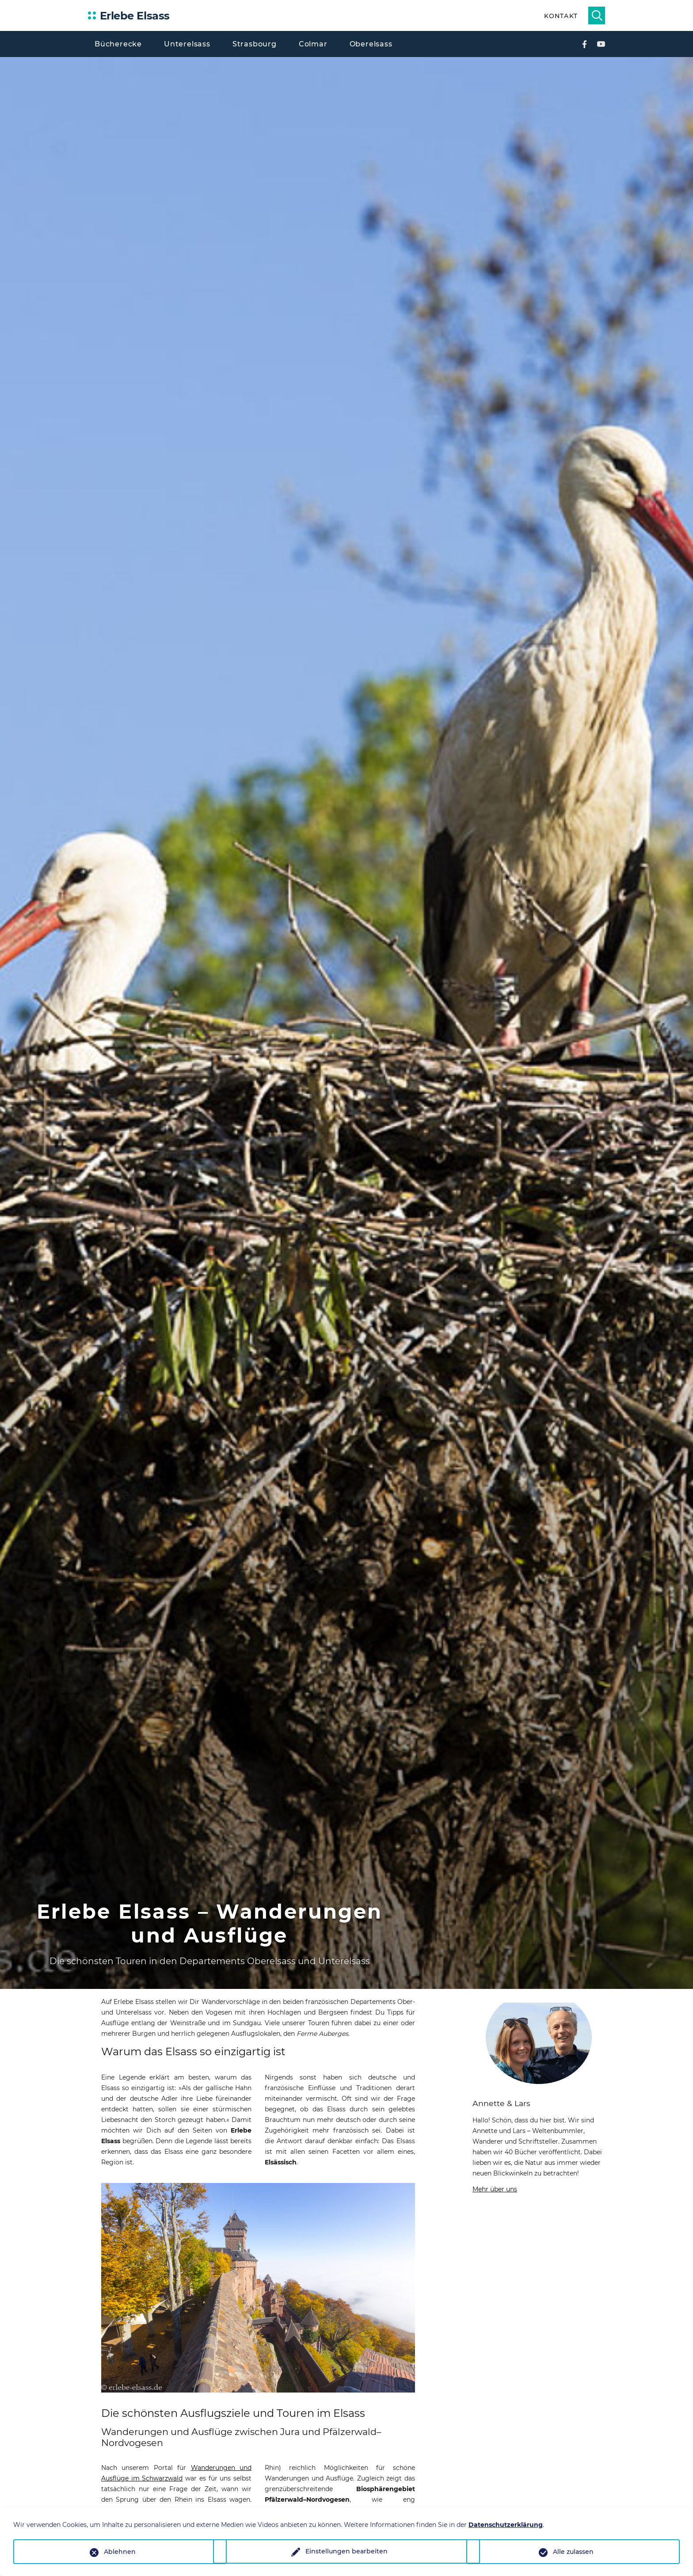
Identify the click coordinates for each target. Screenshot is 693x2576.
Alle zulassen (573, 2552)
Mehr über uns (494, 2189)
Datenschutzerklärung (505, 2525)
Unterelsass (187, 44)
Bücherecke (118, 44)
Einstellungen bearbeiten (346, 2552)
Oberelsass (371, 44)
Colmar (313, 44)
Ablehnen (120, 2552)
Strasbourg (254, 44)
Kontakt (560, 16)
